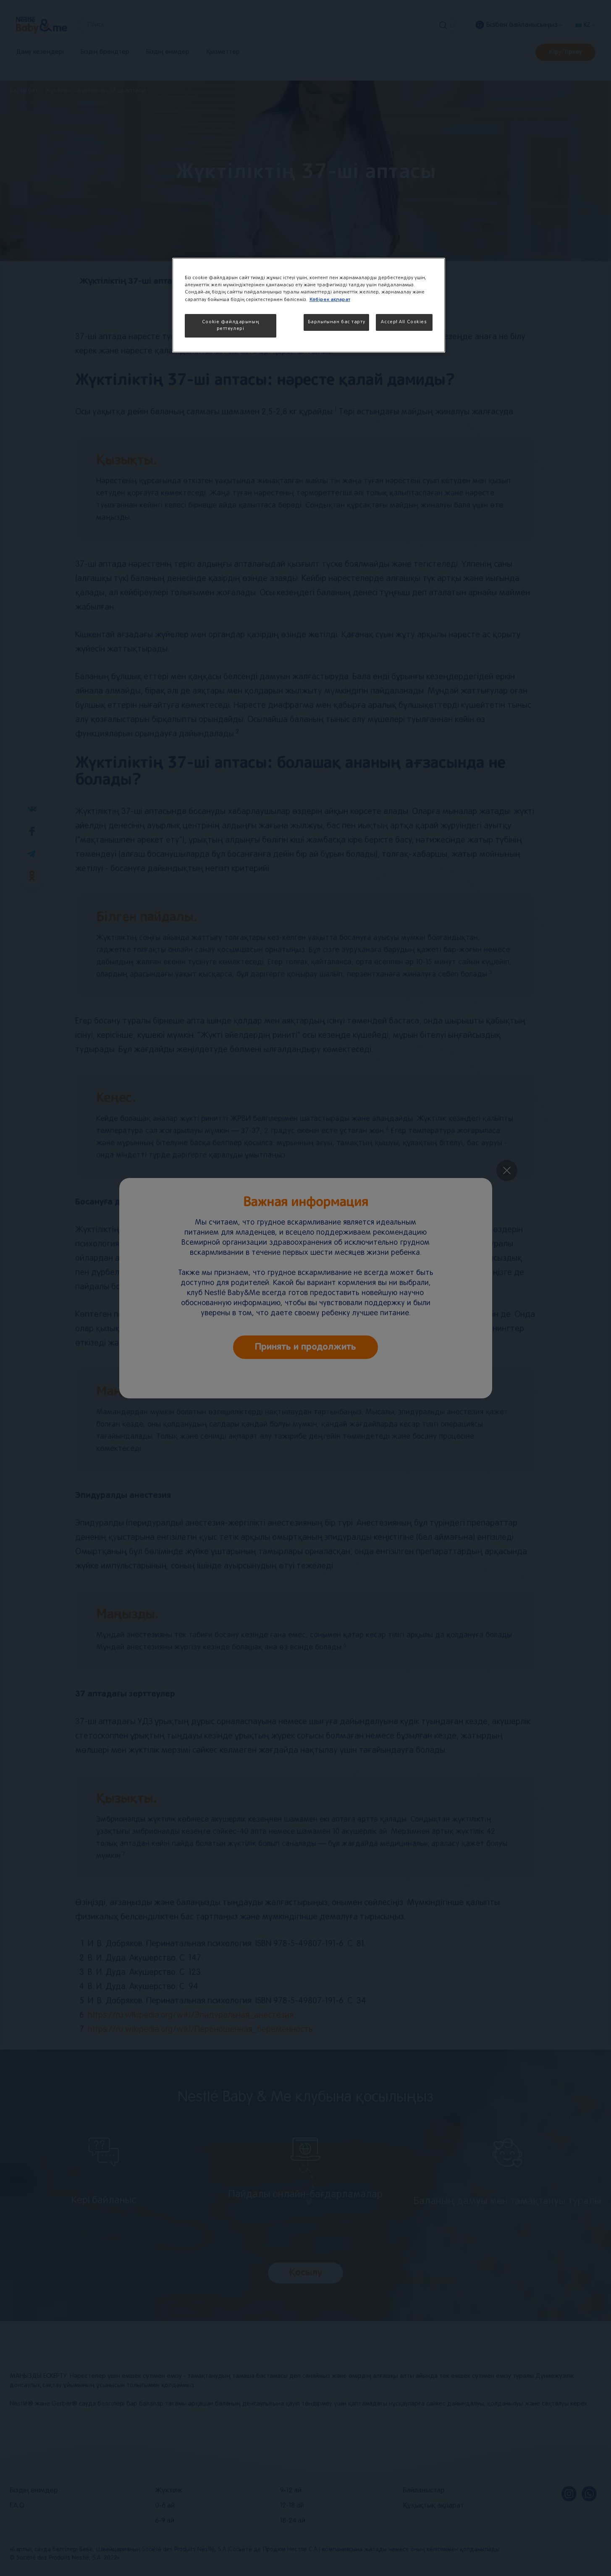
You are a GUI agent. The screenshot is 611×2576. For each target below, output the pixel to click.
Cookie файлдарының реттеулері (230, 325)
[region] (308, 305)
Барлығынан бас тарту (336, 322)
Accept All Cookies (404, 322)
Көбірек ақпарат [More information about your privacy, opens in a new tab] (329, 299)
